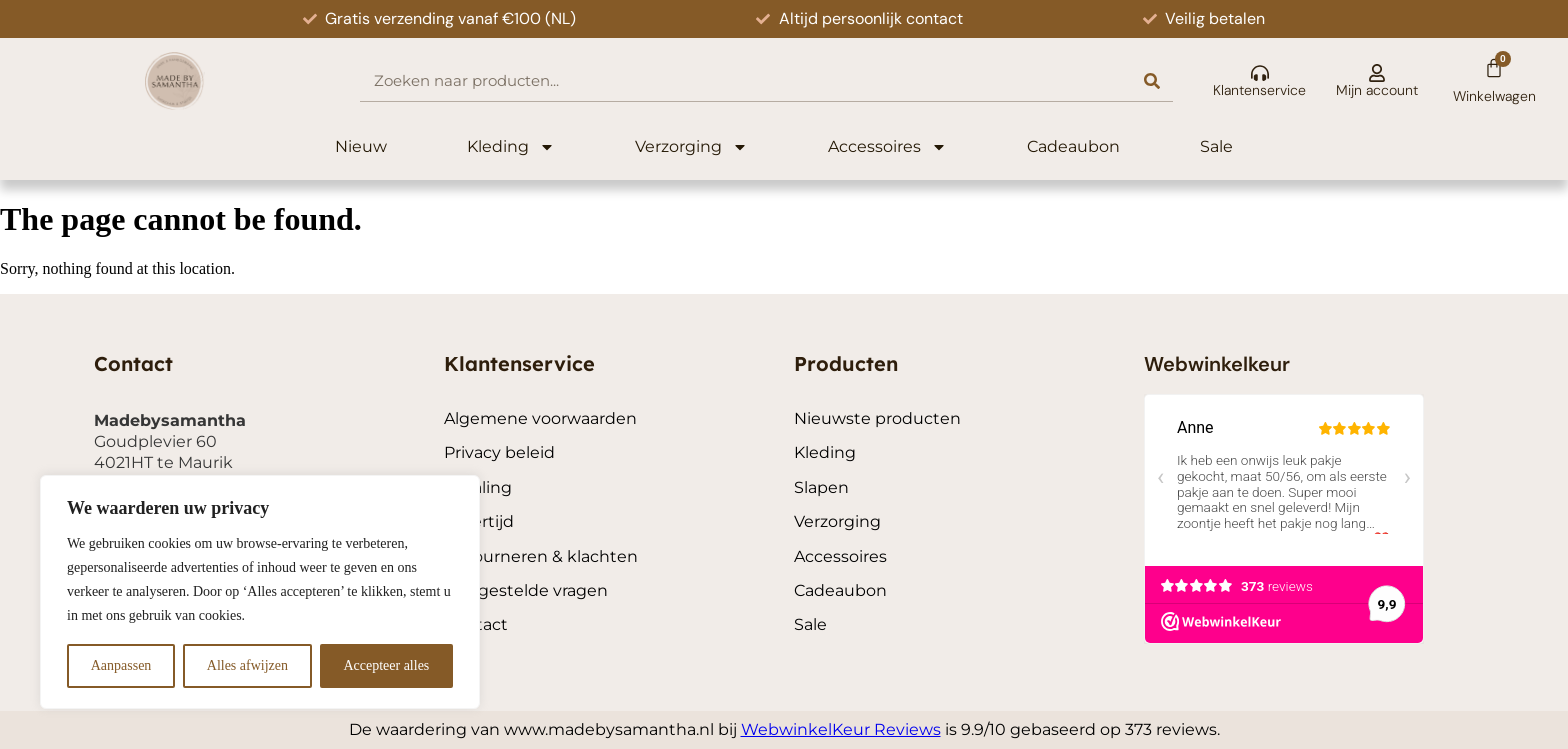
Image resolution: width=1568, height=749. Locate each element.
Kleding (511, 147)
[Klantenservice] (1260, 73)
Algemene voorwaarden (540, 418)
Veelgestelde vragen (526, 590)
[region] (260, 592)
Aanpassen (121, 665)
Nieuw (361, 146)
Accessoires (887, 147)
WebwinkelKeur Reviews (841, 729)
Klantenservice (1259, 90)
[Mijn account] (1377, 73)
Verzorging (691, 147)
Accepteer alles (386, 665)
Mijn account (1377, 90)
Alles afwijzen (247, 665)
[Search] (1152, 80)
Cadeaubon (1073, 146)
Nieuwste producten (877, 418)
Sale (1216, 146)
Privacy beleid (499, 452)
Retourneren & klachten (541, 556)
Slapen (821, 487)
